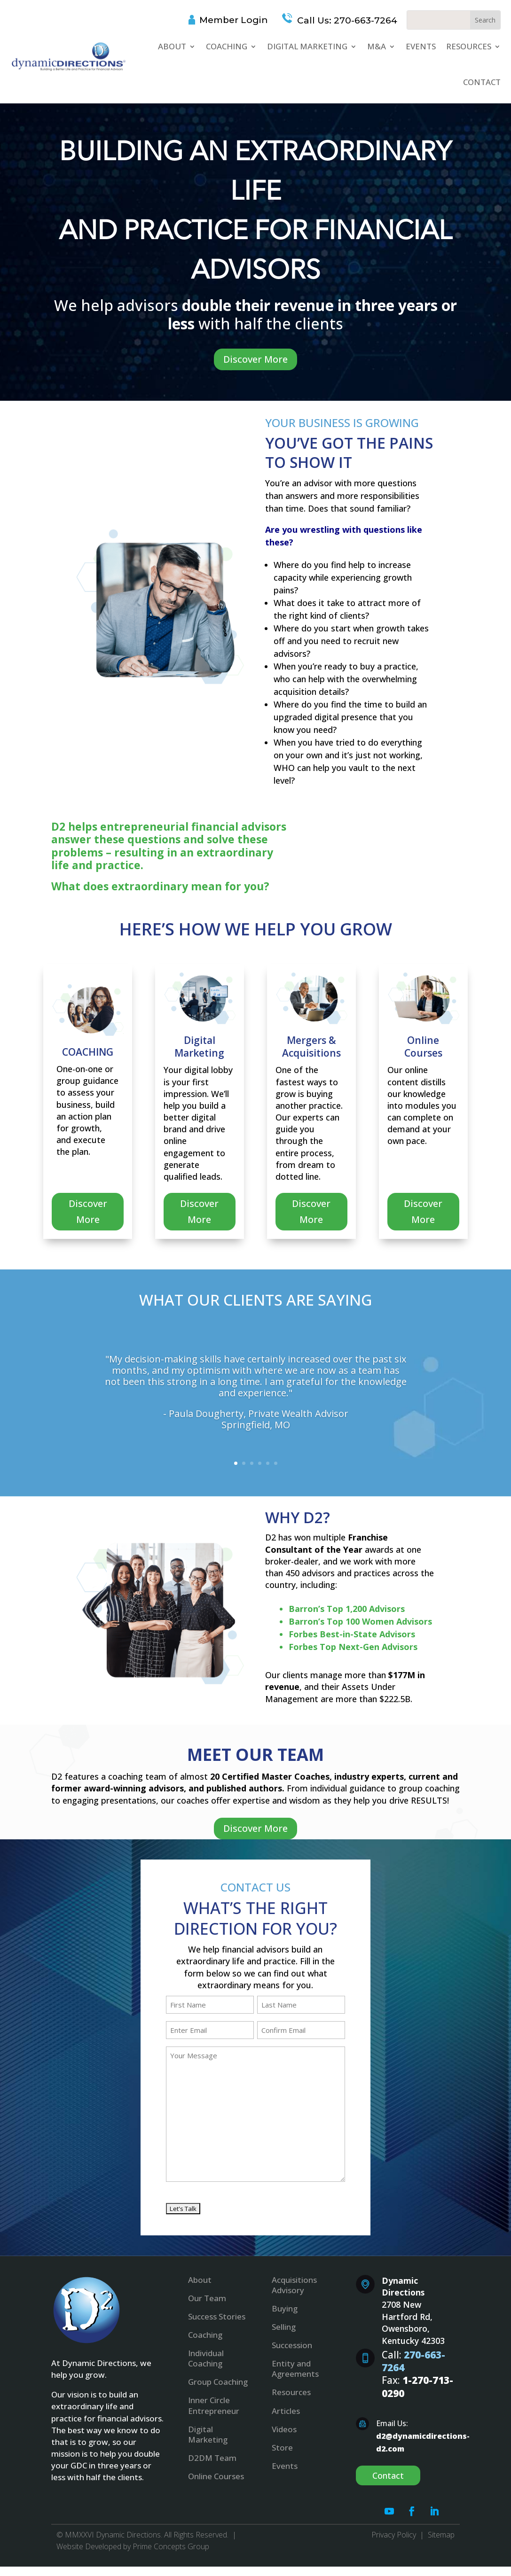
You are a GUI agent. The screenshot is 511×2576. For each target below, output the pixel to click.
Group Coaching (218, 2381)
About (172, 46)
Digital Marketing (307, 46)
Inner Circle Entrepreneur (213, 2405)
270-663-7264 (413, 2361)
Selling (284, 2326)
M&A (376, 46)
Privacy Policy (393, 2534)
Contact (482, 82)
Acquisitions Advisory (294, 2285)
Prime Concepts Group (171, 2546)
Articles (286, 2410)
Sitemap (441, 2534)
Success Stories (216, 2316)
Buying (285, 2308)
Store (282, 2447)
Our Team (207, 2298)
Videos (284, 2429)
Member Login (233, 20)
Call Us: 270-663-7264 (346, 20)
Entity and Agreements (295, 2368)
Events (421, 46)
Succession (292, 2345)
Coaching (226, 46)
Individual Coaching (206, 2358)
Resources (468, 46)
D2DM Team (212, 2457)
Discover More (255, 359)
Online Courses (216, 2476)
